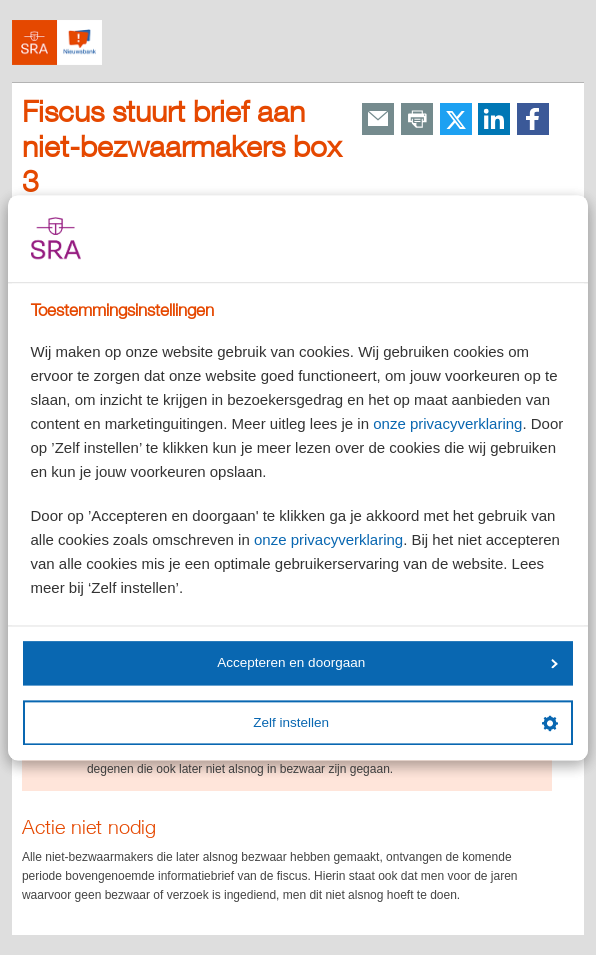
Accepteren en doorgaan (387, 663)
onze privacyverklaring (447, 423)
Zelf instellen (405, 723)
